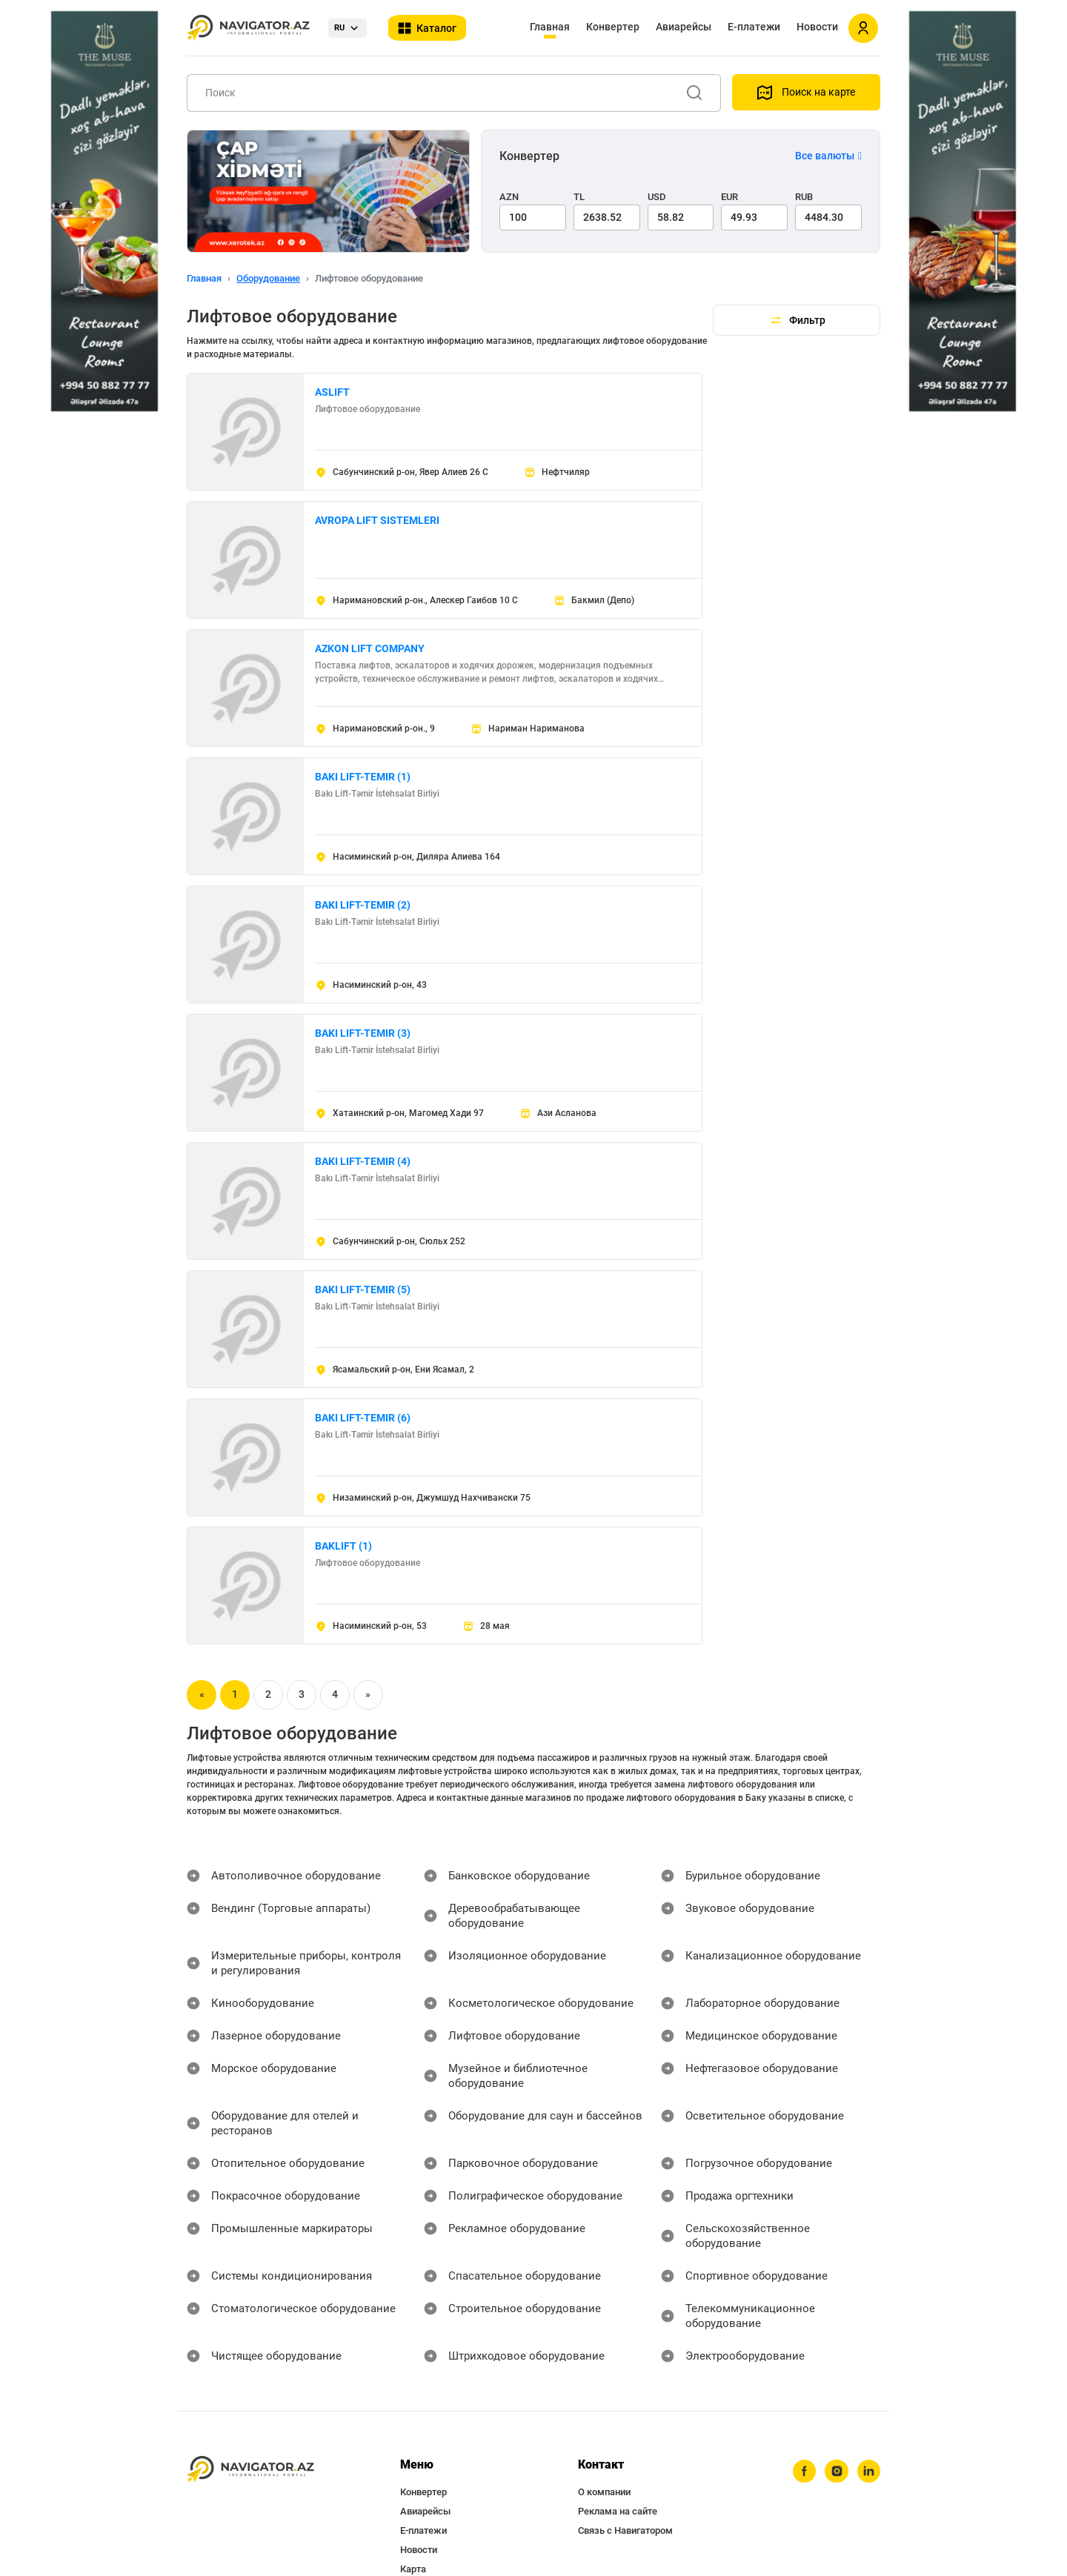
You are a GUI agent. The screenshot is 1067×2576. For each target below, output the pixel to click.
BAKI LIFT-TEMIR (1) (362, 777)
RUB (804, 196)
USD (657, 196)
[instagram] (833, 2427)
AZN (509, 196)
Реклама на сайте (617, 2466)
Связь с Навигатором (625, 2486)
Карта (413, 2524)
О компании (604, 2447)
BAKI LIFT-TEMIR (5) (362, 1289)
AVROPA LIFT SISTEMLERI (377, 520)
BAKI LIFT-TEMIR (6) (362, 1418)
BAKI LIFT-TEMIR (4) (362, 1161)
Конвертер (612, 27)
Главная (550, 27)
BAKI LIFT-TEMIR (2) (362, 905)
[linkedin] (867, 2427)
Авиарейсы (683, 27)
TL (579, 196)
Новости (817, 27)
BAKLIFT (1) (343, 1546)
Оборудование (268, 278)
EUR (729, 196)
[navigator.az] (250, 2425)
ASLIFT (332, 392)
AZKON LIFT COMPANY (370, 648)
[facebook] (799, 2427)
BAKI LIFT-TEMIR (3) (362, 1033)
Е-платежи (754, 27)
